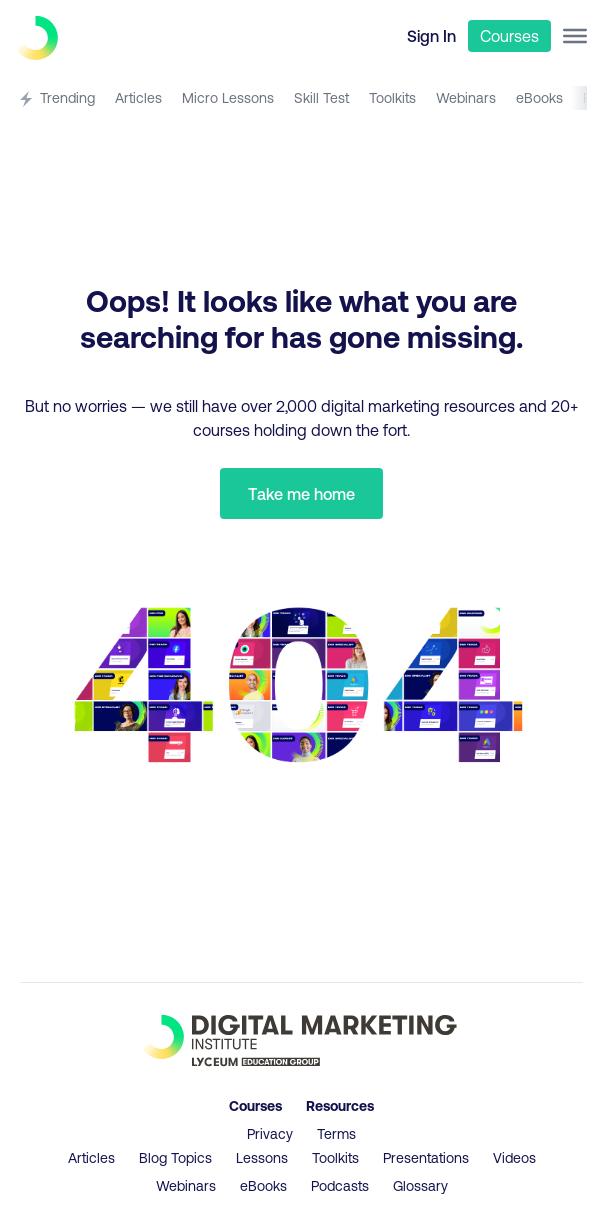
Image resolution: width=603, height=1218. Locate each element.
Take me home (301, 493)
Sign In (431, 35)
